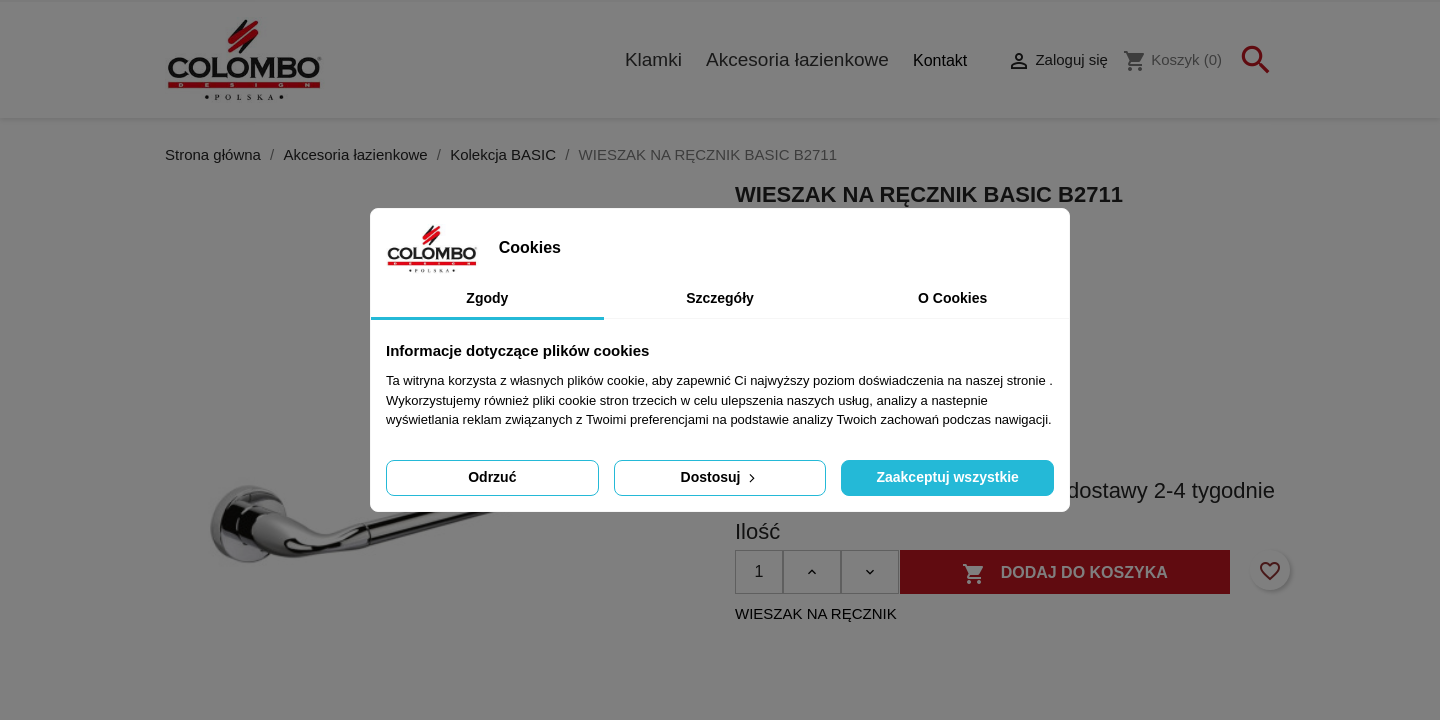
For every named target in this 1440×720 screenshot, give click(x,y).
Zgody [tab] (487, 298)
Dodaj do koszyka (1065, 574)
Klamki (653, 59)
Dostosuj (720, 477)
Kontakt (940, 60)
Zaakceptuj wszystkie (947, 477)
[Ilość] (759, 572)
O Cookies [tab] (952, 298)
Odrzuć (492, 477)
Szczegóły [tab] (720, 298)
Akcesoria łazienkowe (797, 59)
